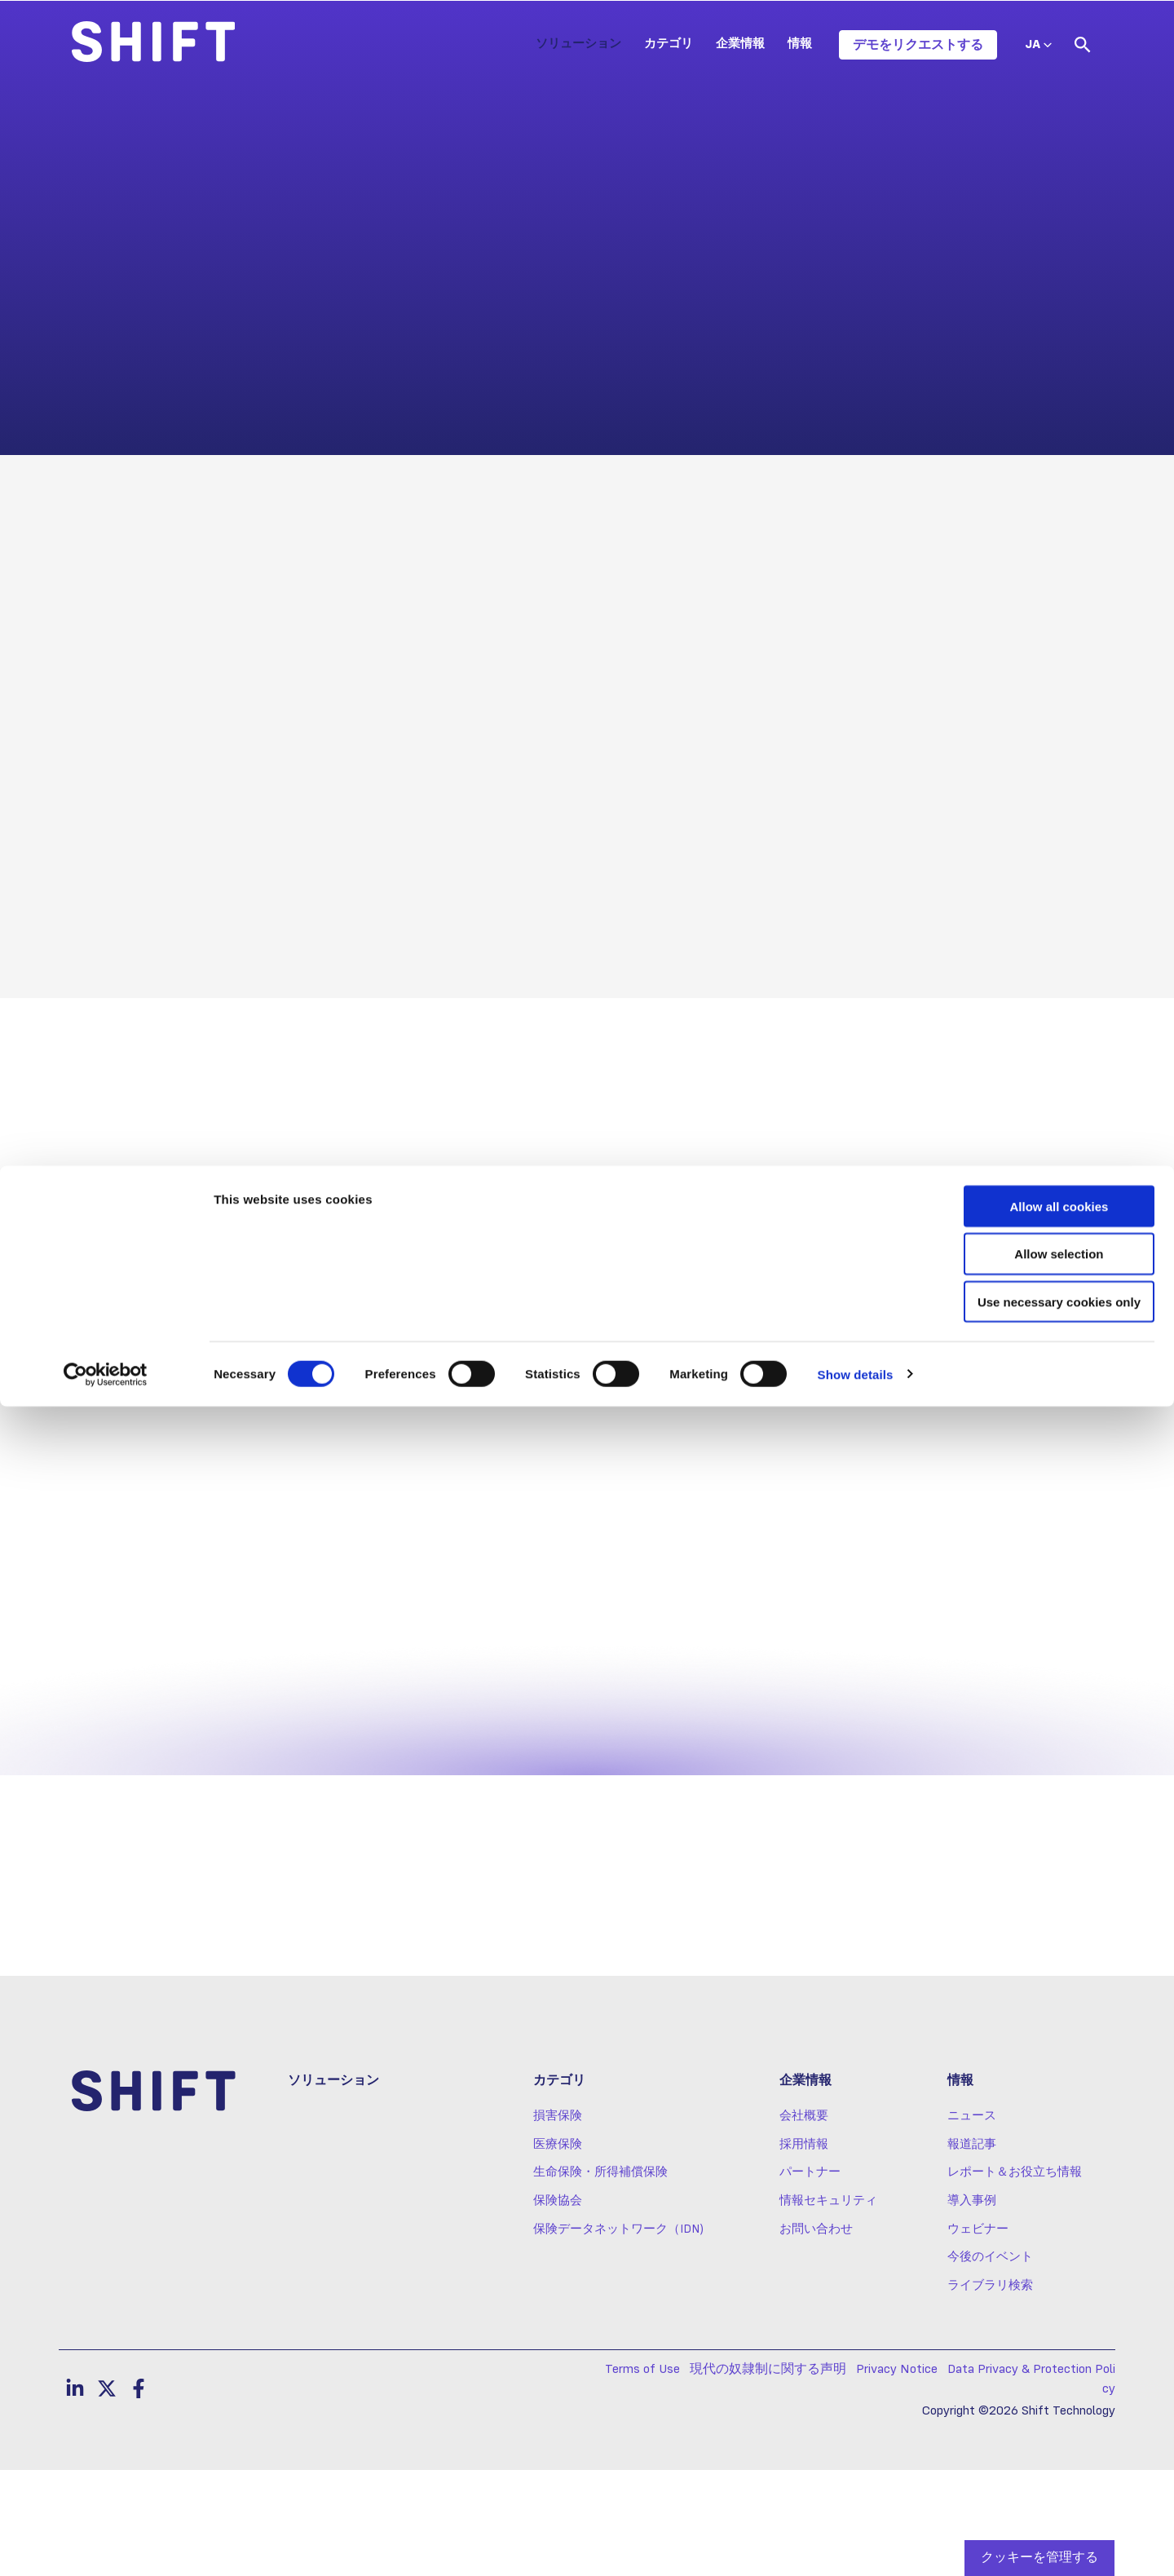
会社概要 (803, 2222)
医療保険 (557, 2250)
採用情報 (803, 2250)
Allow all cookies (1038, 2376)
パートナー (810, 2278)
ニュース (971, 2222)
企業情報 (740, 44)
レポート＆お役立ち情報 (1014, 2278)
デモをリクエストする (918, 45)
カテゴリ (668, 44)
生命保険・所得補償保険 (600, 2278)
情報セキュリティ (828, 2307)
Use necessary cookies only (1037, 2472)
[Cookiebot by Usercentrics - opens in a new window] (105, 2544)
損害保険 (557, 2222)
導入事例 (971, 2307)
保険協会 (557, 2307)
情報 (800, 44)
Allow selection (1037, 2424)
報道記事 (971, 2250)
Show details (856, 2544)
